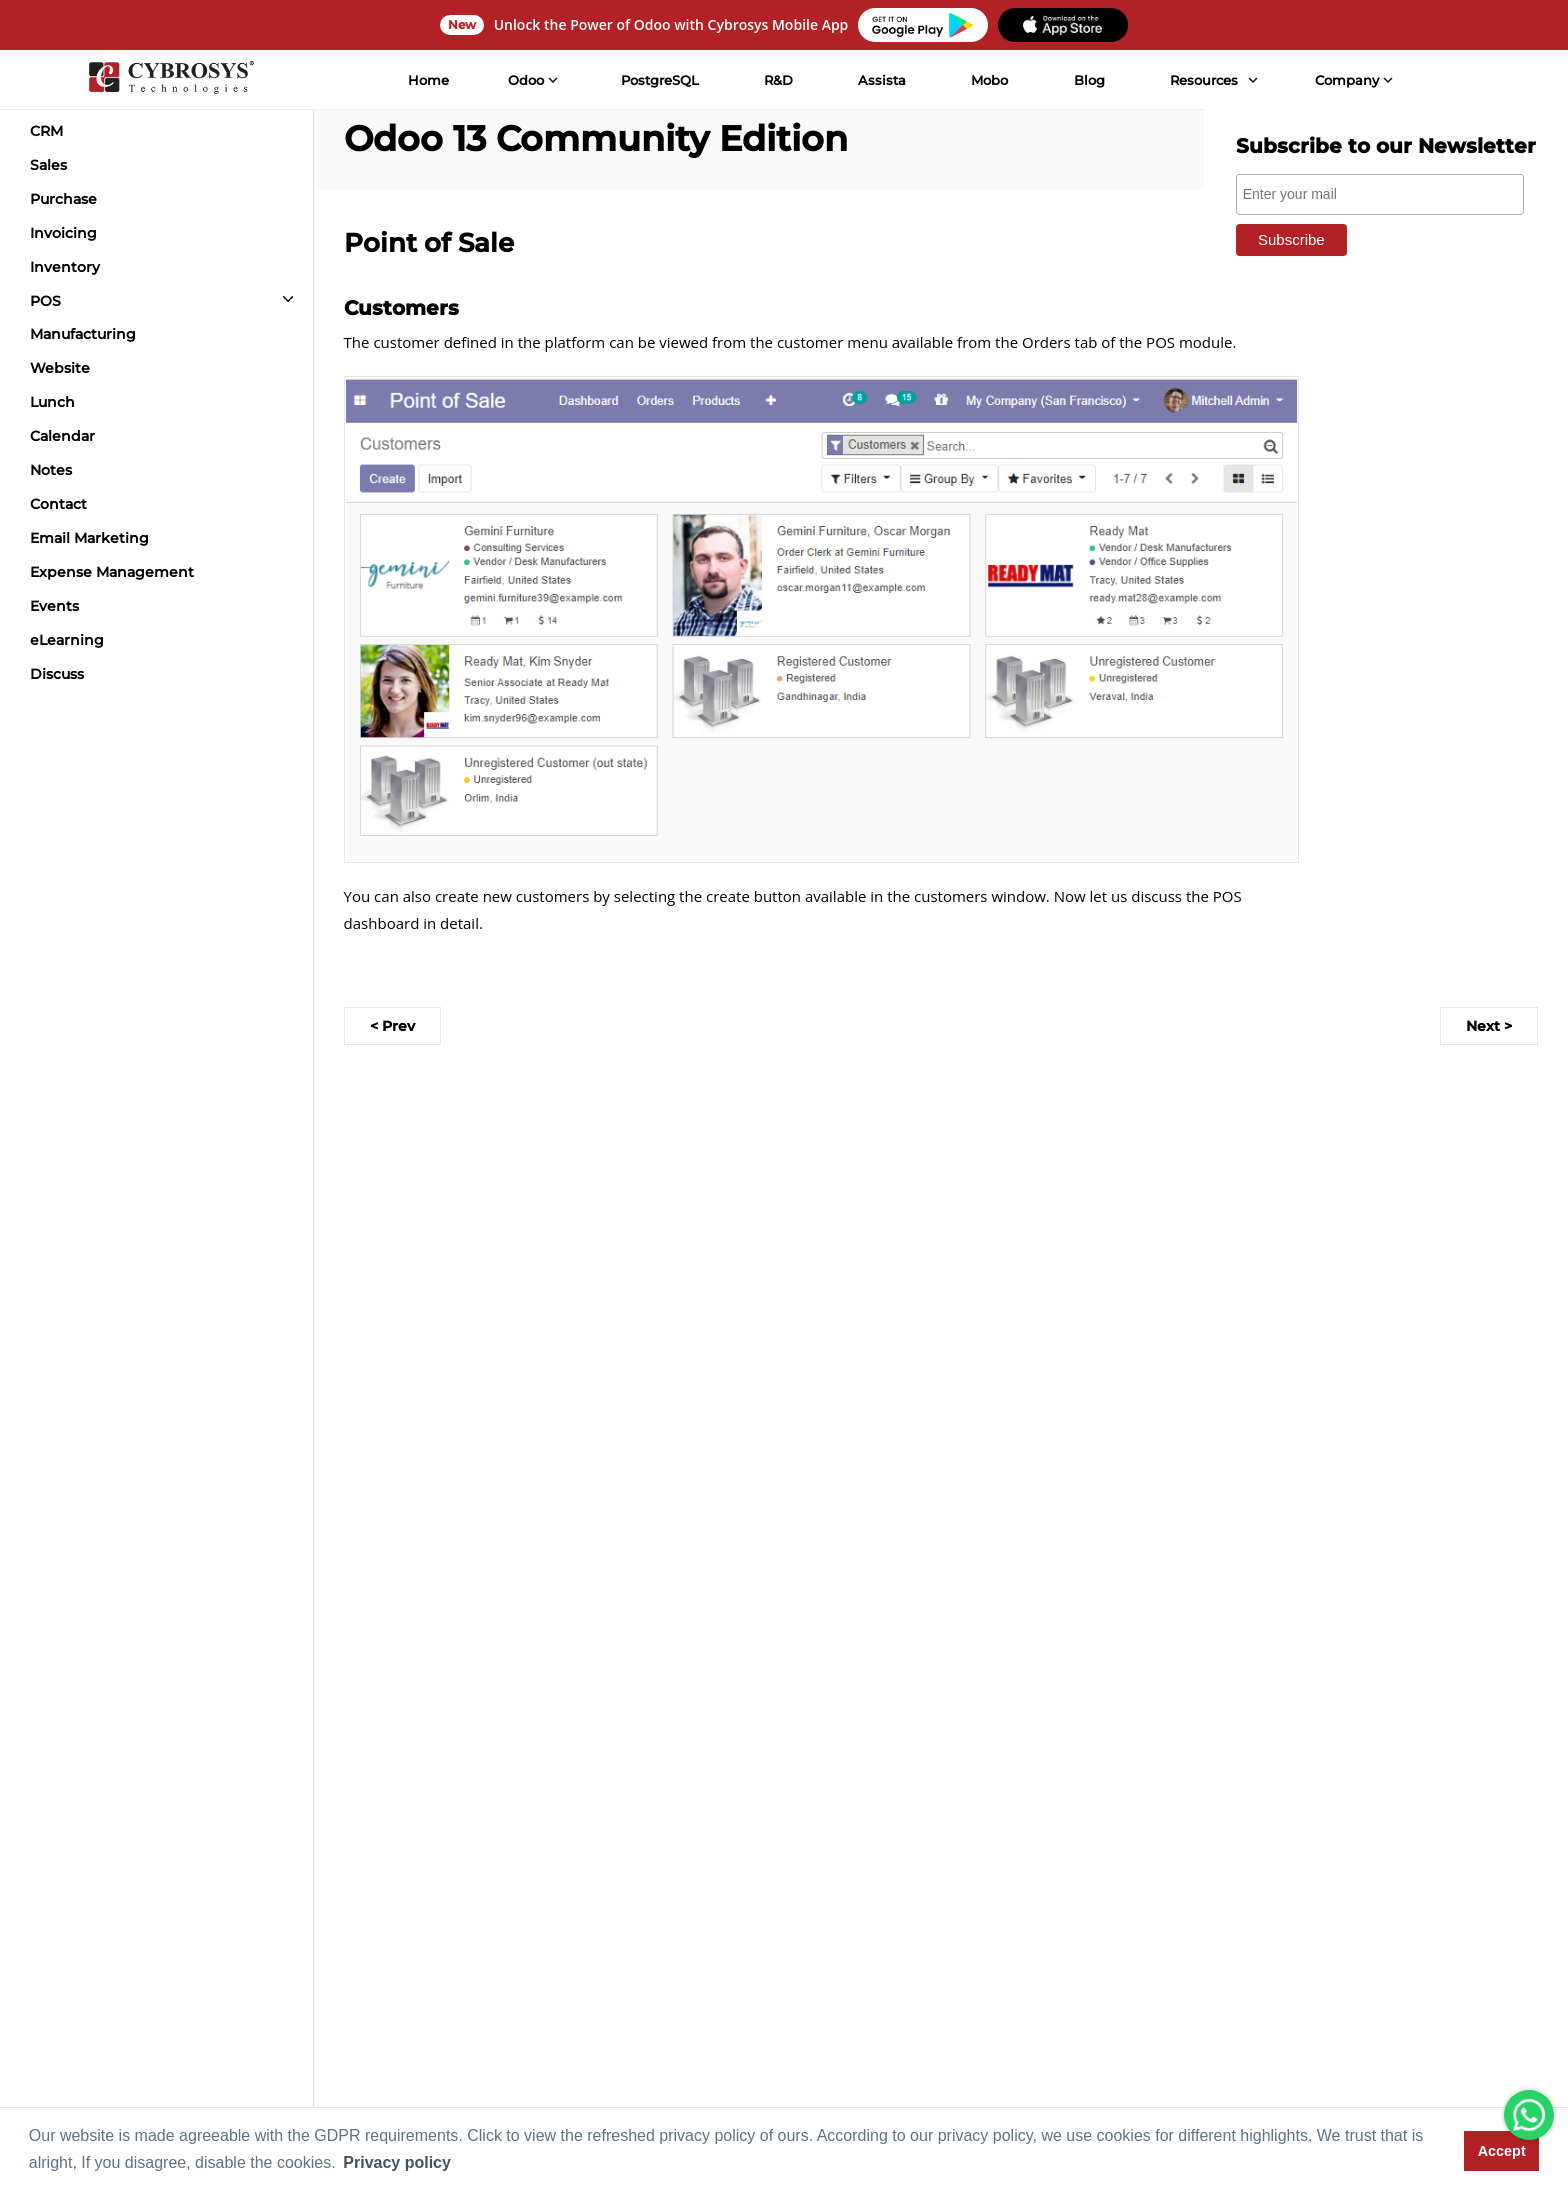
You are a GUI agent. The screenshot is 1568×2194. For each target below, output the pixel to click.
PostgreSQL (660, 80)
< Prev (392, 1026)
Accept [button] (1502, 2151)
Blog (1089, 80)
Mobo (989, 80)
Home (428, 80)
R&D (778, 80)
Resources (1204, 80)
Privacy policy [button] (397, 2162)
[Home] (171, 80)
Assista (882, 80)
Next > (1489, 1026)
